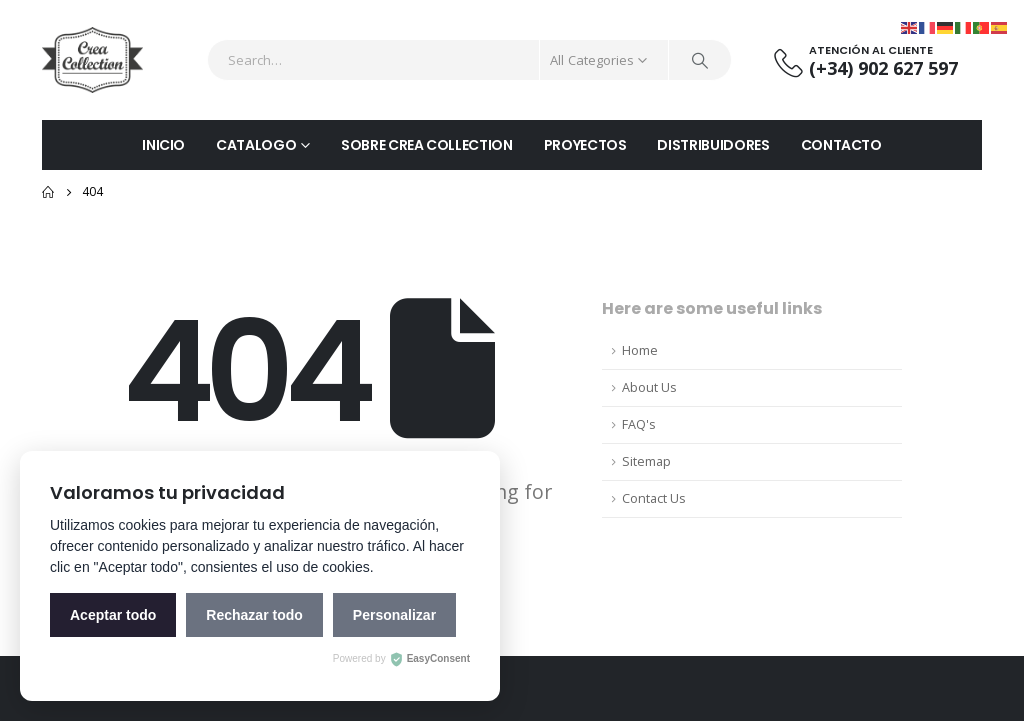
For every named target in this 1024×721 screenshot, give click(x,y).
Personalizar (394, 615)
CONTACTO (841, 145)
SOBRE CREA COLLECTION (427, 145)
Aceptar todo (113, 615)
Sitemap (646, 461)
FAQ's (639, 424)
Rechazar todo (254, 615)
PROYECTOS (585, 145)
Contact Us (654, 498)
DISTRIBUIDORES (713, 145)
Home (640, 350)
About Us (649, 387)
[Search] (700, 60)
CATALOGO (256, 145)
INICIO (163, 145)
